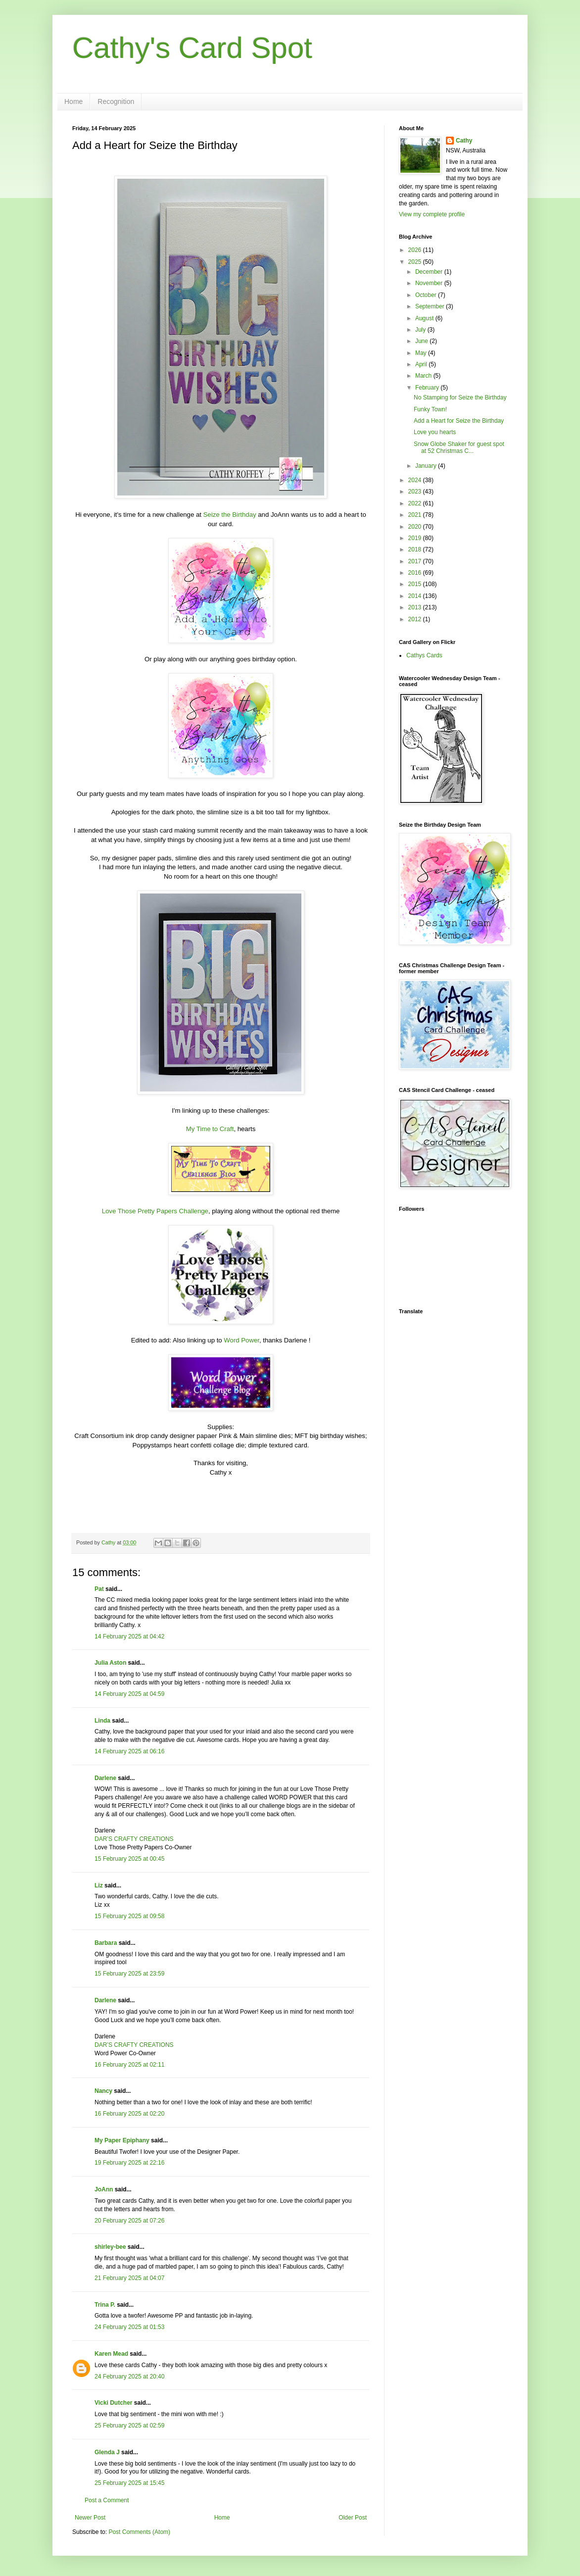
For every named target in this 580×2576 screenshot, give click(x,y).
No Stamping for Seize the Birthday (460, 397)
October (426, 295)
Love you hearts (435, 432)
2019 (415, 538)
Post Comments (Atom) (139, 2531)
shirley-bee (110, 2246)
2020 (415, 526)
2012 (415, 619)
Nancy (103, 2090)
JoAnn (104, 2189)
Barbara (106, 1942)
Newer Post (90, 2517)
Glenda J (107, 2452)
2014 (415, 596)
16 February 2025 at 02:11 (129, 2064)
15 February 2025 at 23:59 (129, 1973)
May (421, 352)
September (430, 306)
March (424, 375)
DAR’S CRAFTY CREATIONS (134, 1838)
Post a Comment (107, 2500)
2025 (415, 261)
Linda (102, 1720)
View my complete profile (432, 214)
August (425, 318)
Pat (99, 1588)
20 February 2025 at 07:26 (129, 2220)
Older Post (352, 2517)
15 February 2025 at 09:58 (129, 1916)
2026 (415, 250)
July (421, 329)
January (426, 465)
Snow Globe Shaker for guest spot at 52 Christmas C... (459, 447)
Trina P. (105, 2304)
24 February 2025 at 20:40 (129, 2376)
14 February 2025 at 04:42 (129, 1636)
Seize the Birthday (229, 514)
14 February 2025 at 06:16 (129, 1751)
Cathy (464, 140)
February (427, 387)
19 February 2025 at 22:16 (129, 2162)
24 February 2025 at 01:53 (129, 2327)
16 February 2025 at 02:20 (129, 2113)
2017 (415, 561)
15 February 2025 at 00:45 (129, 1858)
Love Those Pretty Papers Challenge (155, 1211)
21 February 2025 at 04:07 (129, 2278)
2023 (415, 491)
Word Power (241, 1340)
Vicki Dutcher (113, 2402)
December (429, 271)
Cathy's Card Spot (192, 47)
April (422, 364)
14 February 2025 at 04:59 (129, 1693)
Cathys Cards (424, 655)
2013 (415, 607)
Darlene (106, 1778)
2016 (415, 572)
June (422, 341)
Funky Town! (430, 409)
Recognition (115, 101)
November (429, 283)
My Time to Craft (210, 1129)
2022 (415, 503)
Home (73, 101)
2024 (415, 480)
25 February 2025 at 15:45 (129, 2482)
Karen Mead (111, 2353)
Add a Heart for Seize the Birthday (459, 420)
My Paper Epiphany (122, 2140)
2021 (415, 514)
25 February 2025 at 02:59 (129, 2425)
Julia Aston (110, 1662)
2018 (415, 549)
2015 (415, 584)
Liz (99, 1885)
